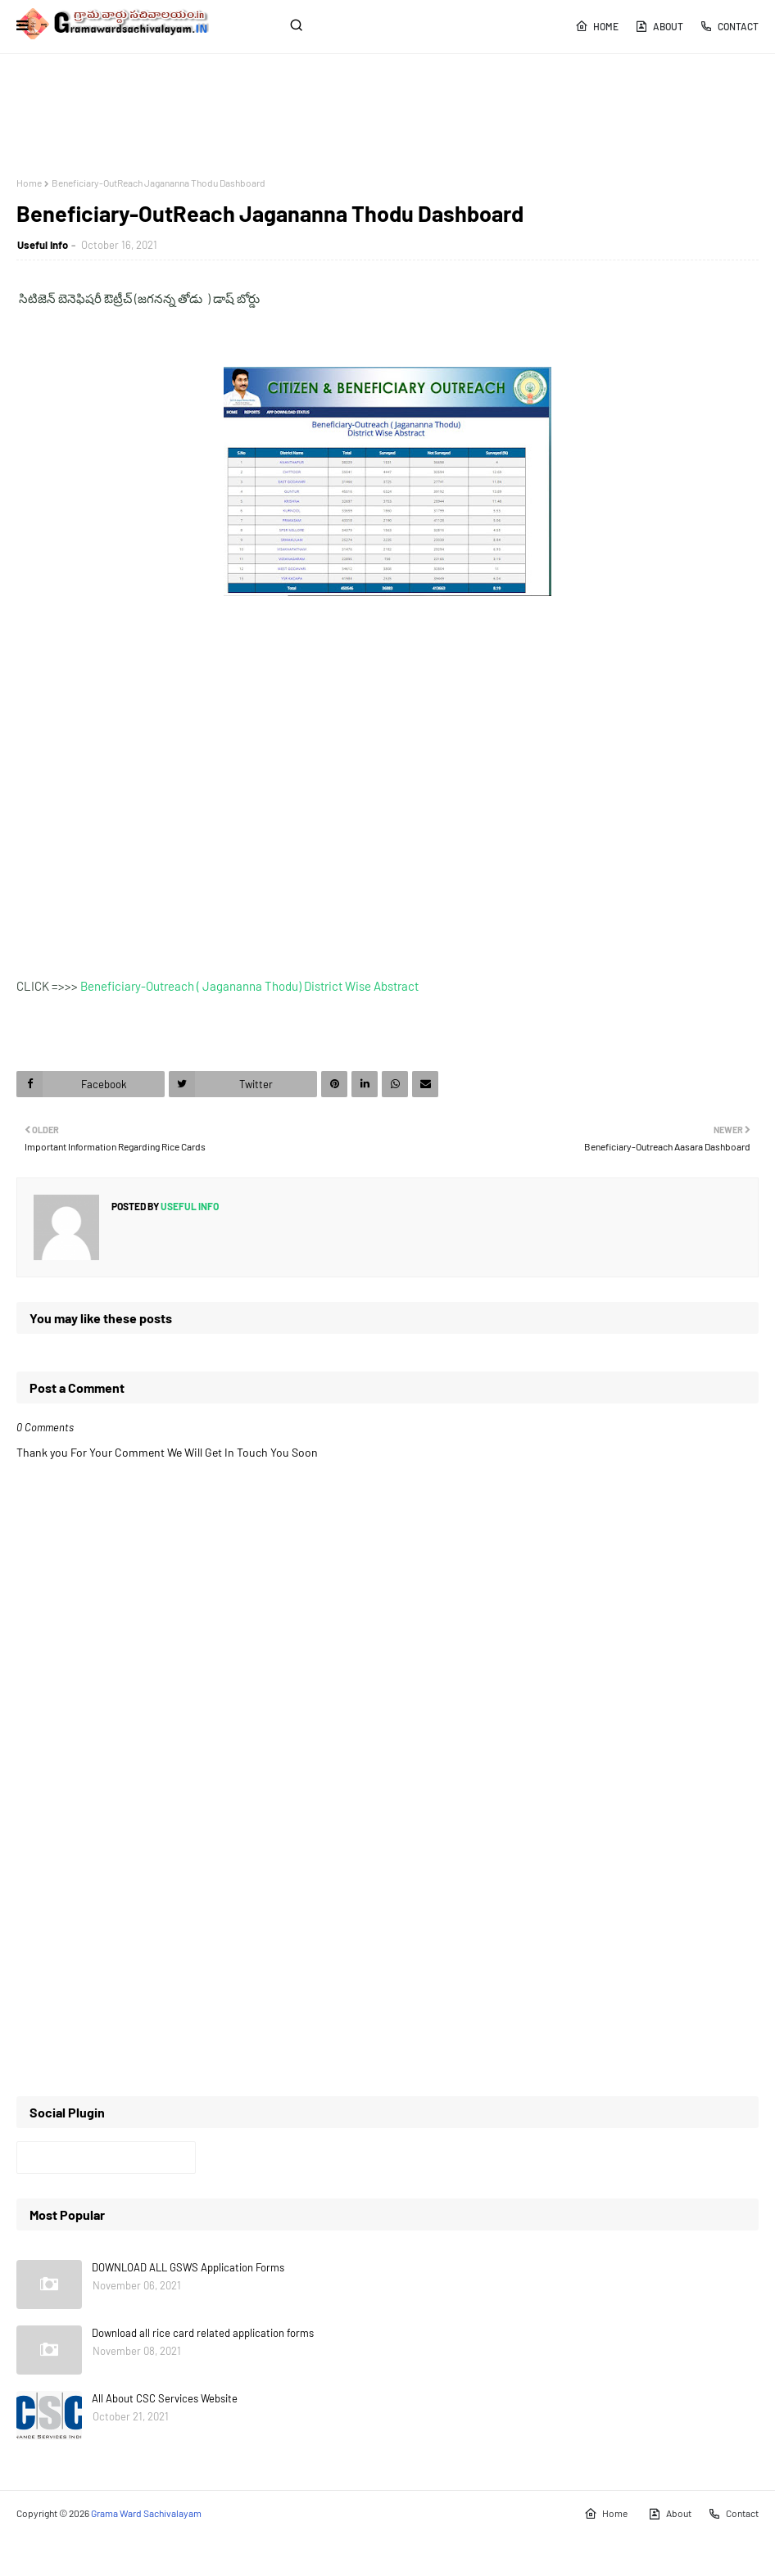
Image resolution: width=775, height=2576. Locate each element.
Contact (729, 26)
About (659, 26)
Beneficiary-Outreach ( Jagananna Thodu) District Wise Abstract (249, 985)
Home (597, 26)
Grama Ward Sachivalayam (146, 2513)
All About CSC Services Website (165, 2398)
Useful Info (42, 244)
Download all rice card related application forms (203, 2332)
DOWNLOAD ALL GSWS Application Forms (188, 2267)
